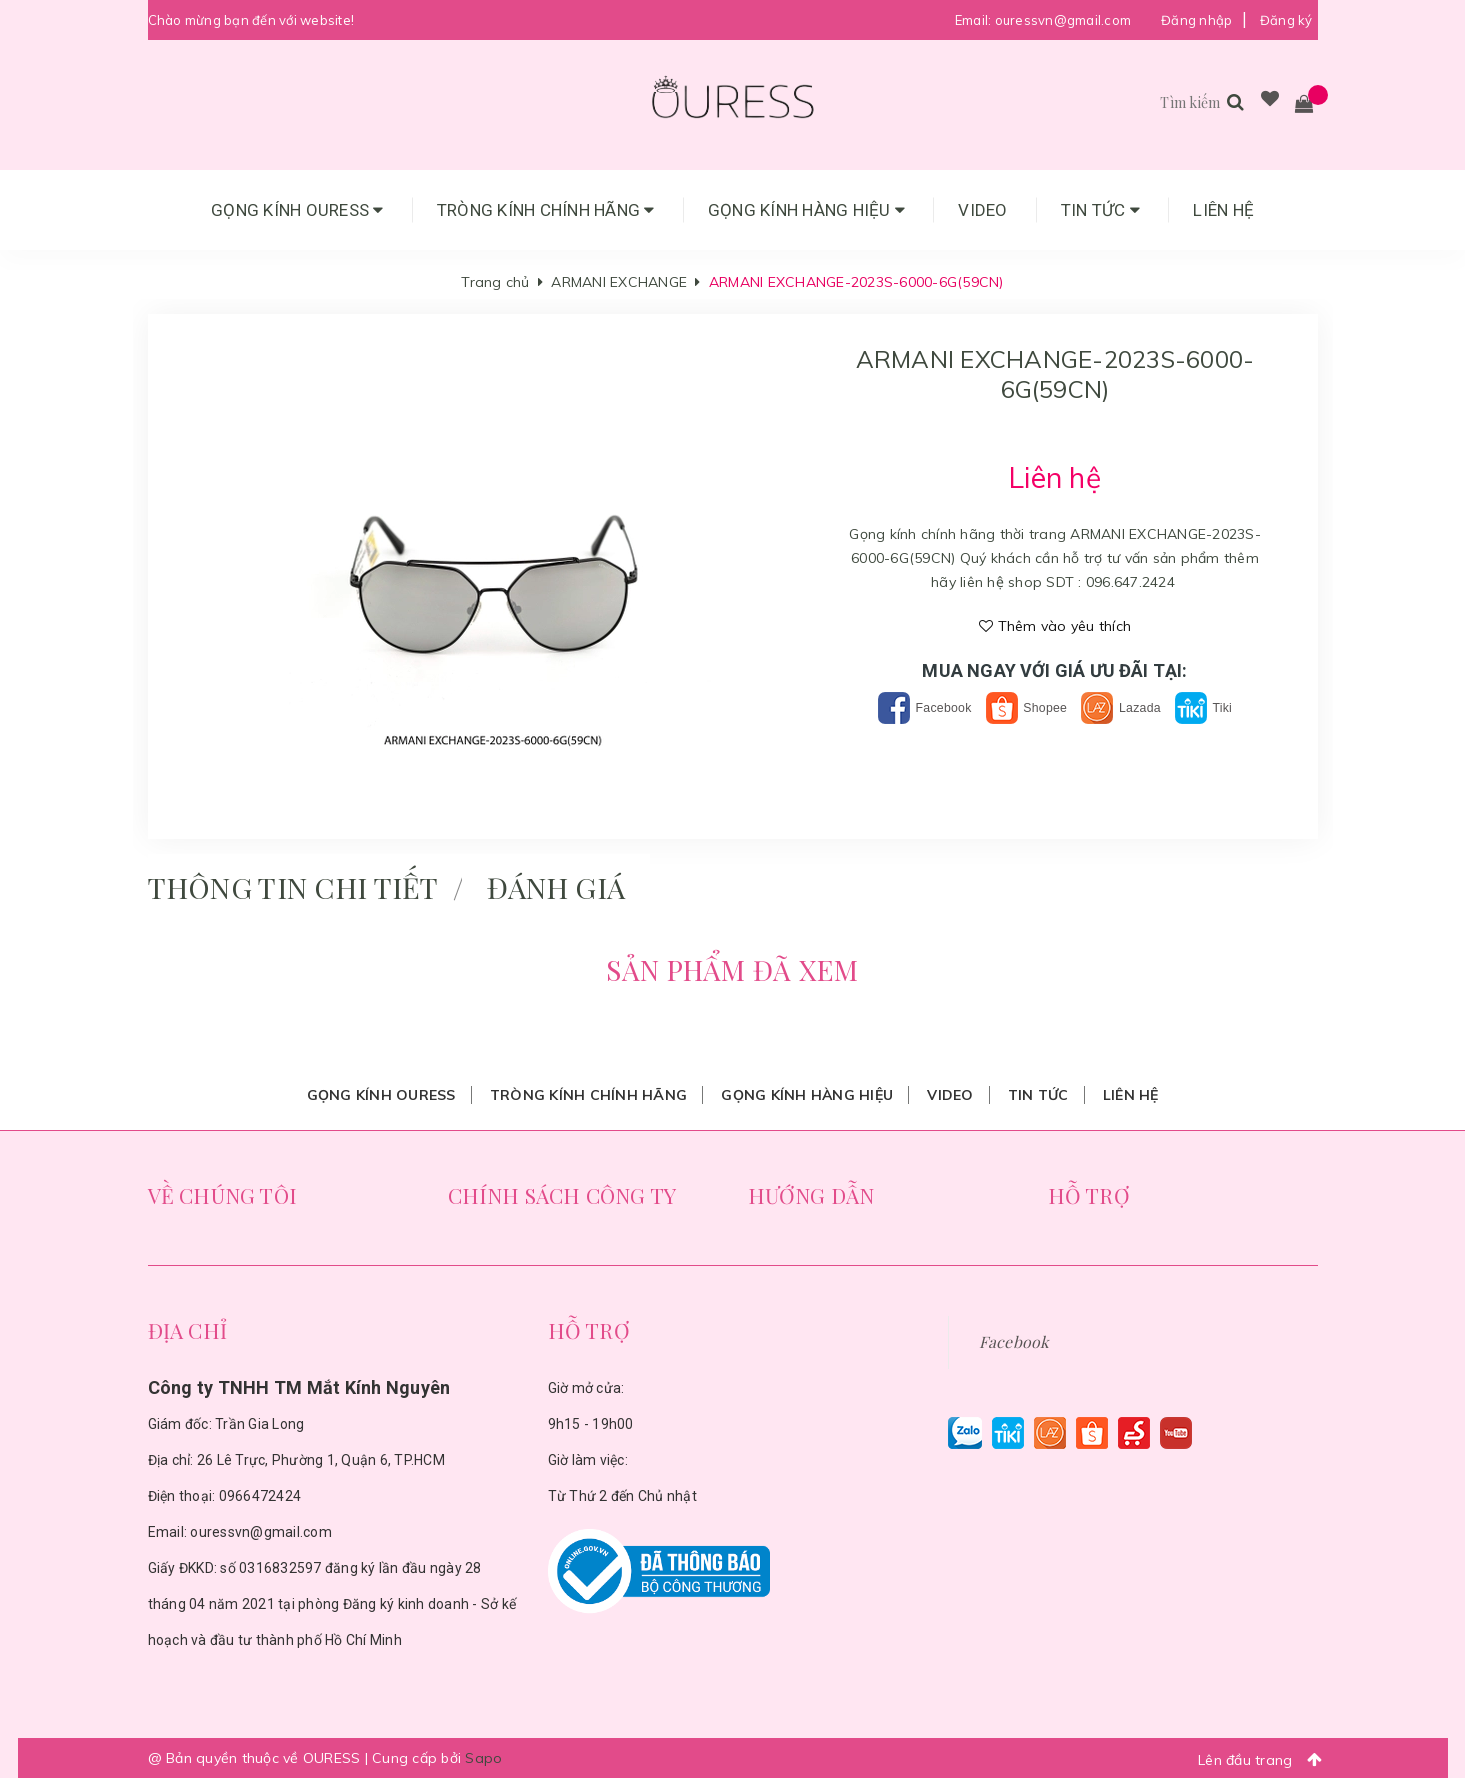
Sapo (483, 1760)
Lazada (1133, 707)
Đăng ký (1286, 20)
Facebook (907, 707)
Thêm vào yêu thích (1055, 626)
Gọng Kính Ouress (297, 210)
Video (982, 210)
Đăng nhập (1196, 20)
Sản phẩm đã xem (732, 971)
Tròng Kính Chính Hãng (546, 210)
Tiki (1226, 707)
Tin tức (1100, 210)
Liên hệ (1223, 210)
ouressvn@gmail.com (1063, 20)
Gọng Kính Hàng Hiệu (806, 210)
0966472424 (260, 1498)
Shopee (1025, 707)
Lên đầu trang (1265, 1761)
